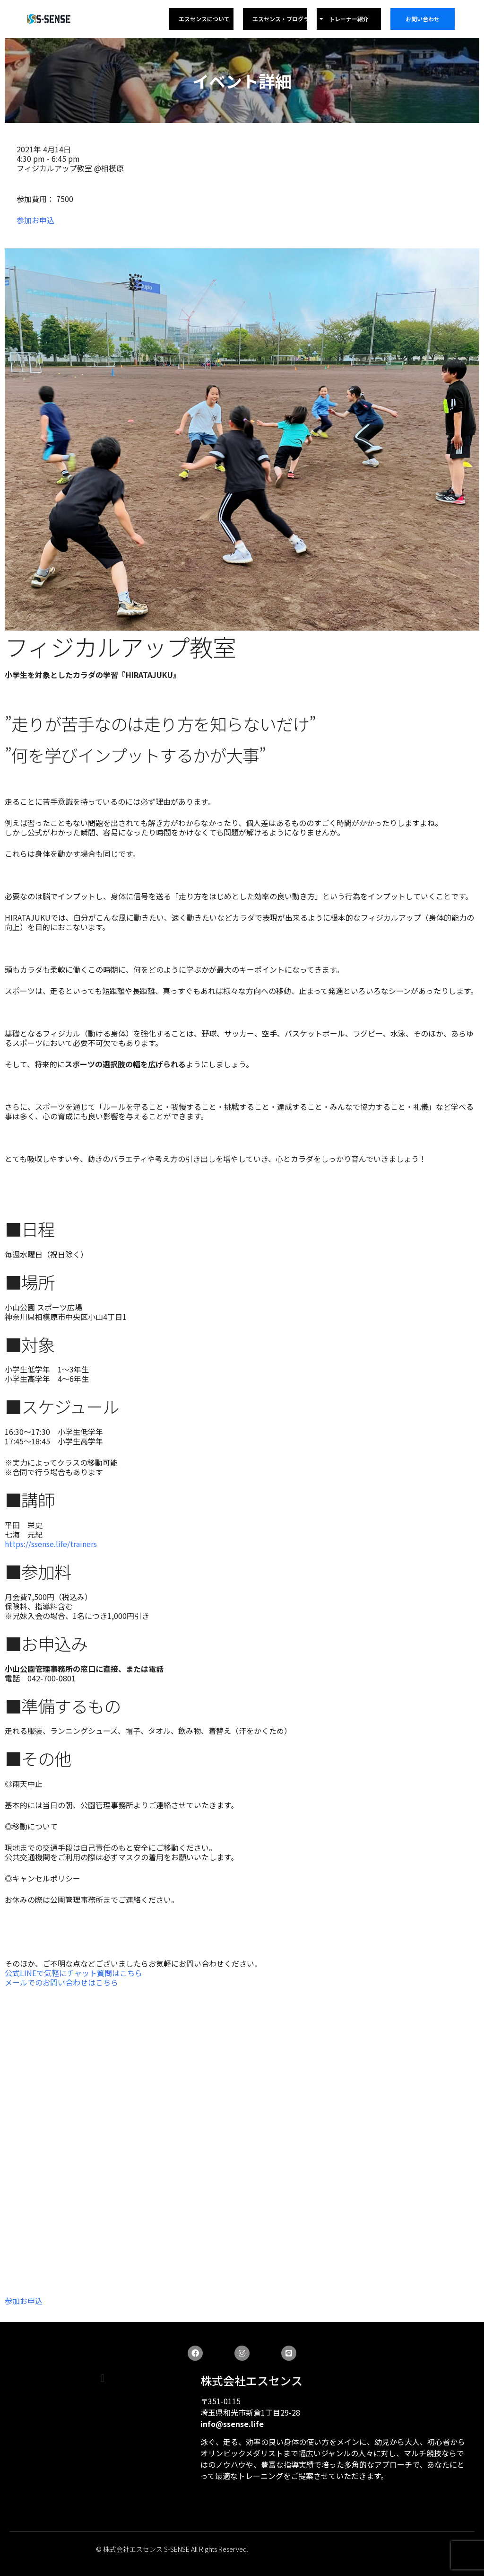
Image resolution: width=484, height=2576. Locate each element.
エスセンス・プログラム (287, 18)
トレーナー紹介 (349, 19)
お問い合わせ (423, 19)
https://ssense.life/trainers (51, 1543)
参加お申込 (35, 220)
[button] (102, 2378)
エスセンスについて (204, 19)
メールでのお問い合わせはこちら (61, 1982)
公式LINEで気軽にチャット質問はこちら (73, 1972)
